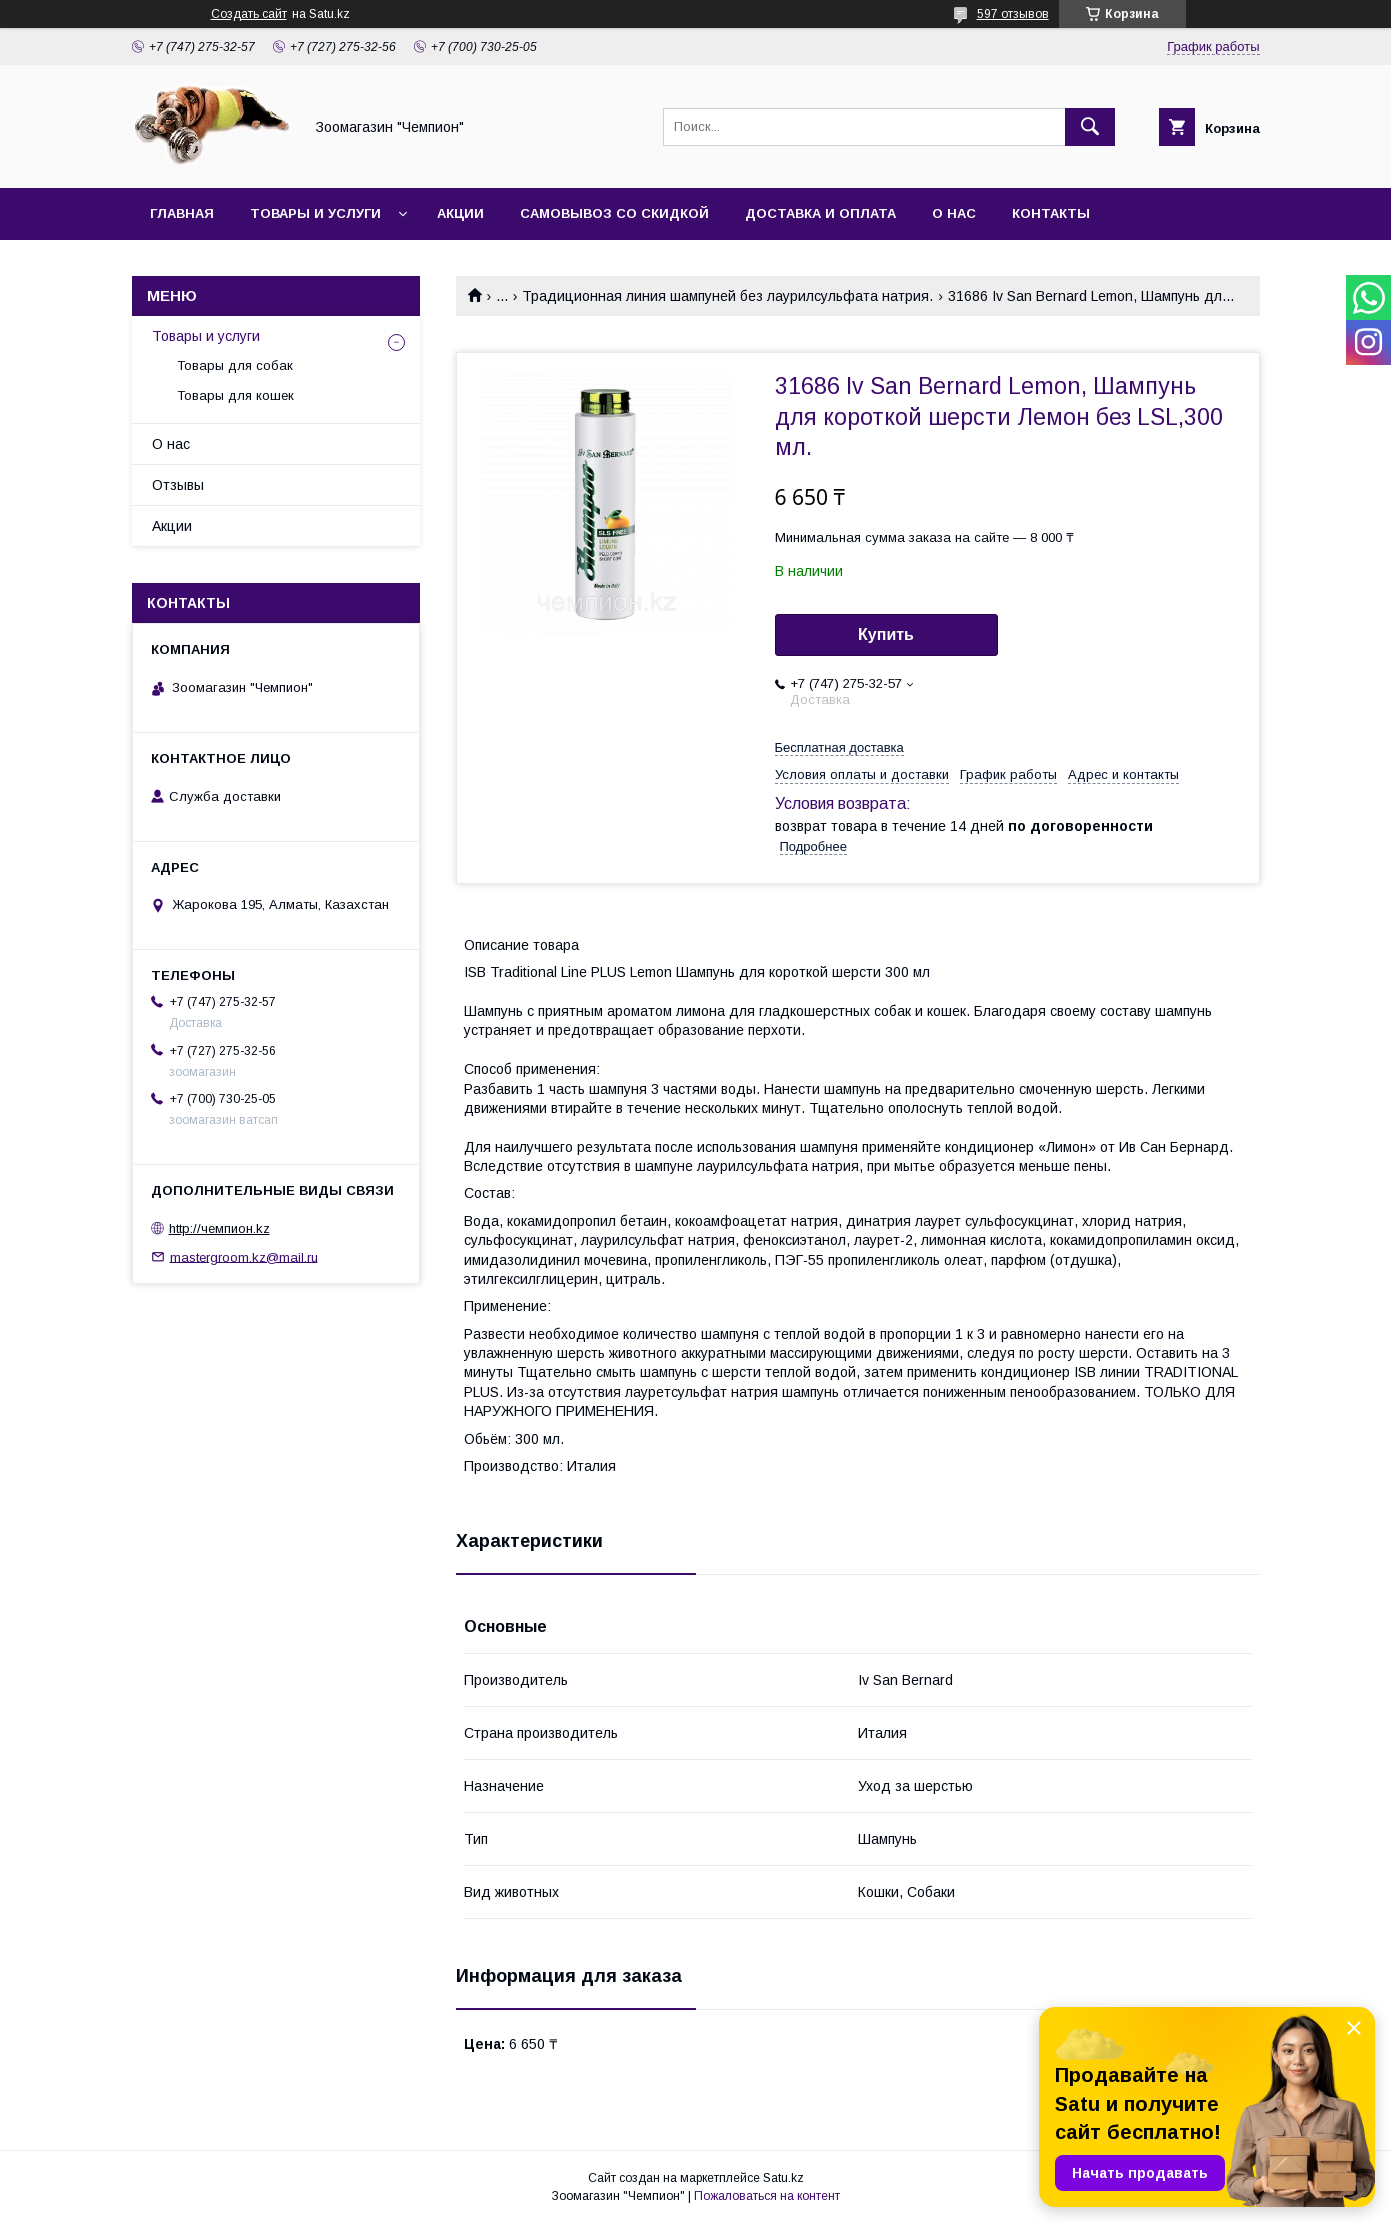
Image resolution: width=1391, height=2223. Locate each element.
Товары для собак (235, 365)
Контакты (1051, 213)
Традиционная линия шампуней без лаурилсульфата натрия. (727, 296)
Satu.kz (783, 2178)
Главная (182, 213)
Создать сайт (249, 14)
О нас (954, 213)
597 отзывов (1013, 14)
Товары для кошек (235, 395)
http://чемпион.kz (219, 1228)
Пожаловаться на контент (767, 2196)
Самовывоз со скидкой (614, 213)
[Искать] (1090, 127)
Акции (460, 213)
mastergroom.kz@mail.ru (244, 1256)
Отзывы (178, 485)
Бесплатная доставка (839, 747)
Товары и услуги (315, 213)
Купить (886, 634)
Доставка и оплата (820, 213)
